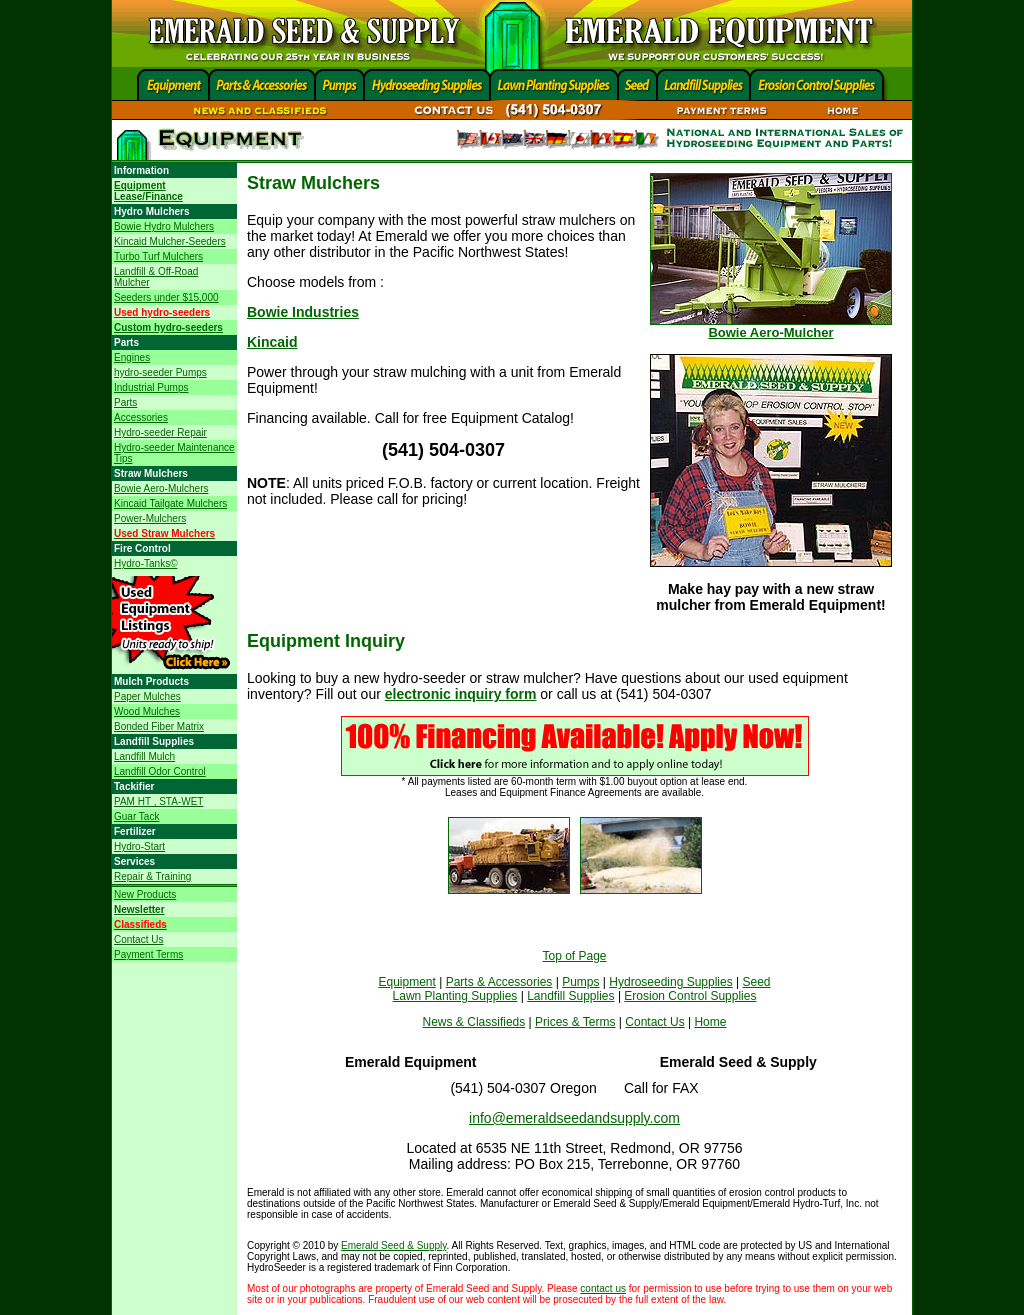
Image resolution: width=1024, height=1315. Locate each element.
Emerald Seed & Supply (393, 1245)
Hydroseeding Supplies (670, 982)
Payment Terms (148, 954)
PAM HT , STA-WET (158, 801)
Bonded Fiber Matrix (159, 726)
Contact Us (138, 939)
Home (710, 1022)
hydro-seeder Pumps (160, 372)
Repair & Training (152, 876)
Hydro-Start (139, 846)
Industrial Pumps (151, 387)
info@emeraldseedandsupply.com (574, 1118)
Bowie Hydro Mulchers (164, 226)
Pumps (580, 982)
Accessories (141, 417)
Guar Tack (136, 816)
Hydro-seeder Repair (160, 432)
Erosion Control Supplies (690, 996)
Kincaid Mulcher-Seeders (170, 241)
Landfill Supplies (570, 996)
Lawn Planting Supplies (455, 996)
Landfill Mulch (144, 756)
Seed (757, 982)
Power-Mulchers (150, 518)
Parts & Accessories (499, 982)
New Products (145, 894)
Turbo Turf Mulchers (158, 256)
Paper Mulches (147, 696)
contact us (603, 1288)
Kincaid (272, 342)
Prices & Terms (575, 1022)
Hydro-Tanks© (146, 563)
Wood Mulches (147, 711)
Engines (132, 357)
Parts (125, 402)
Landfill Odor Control (160, 771)
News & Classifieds (474, 1022)
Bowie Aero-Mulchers (161, 488)
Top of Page (574, 956)
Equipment (406, 982)
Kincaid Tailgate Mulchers (170, 503)
